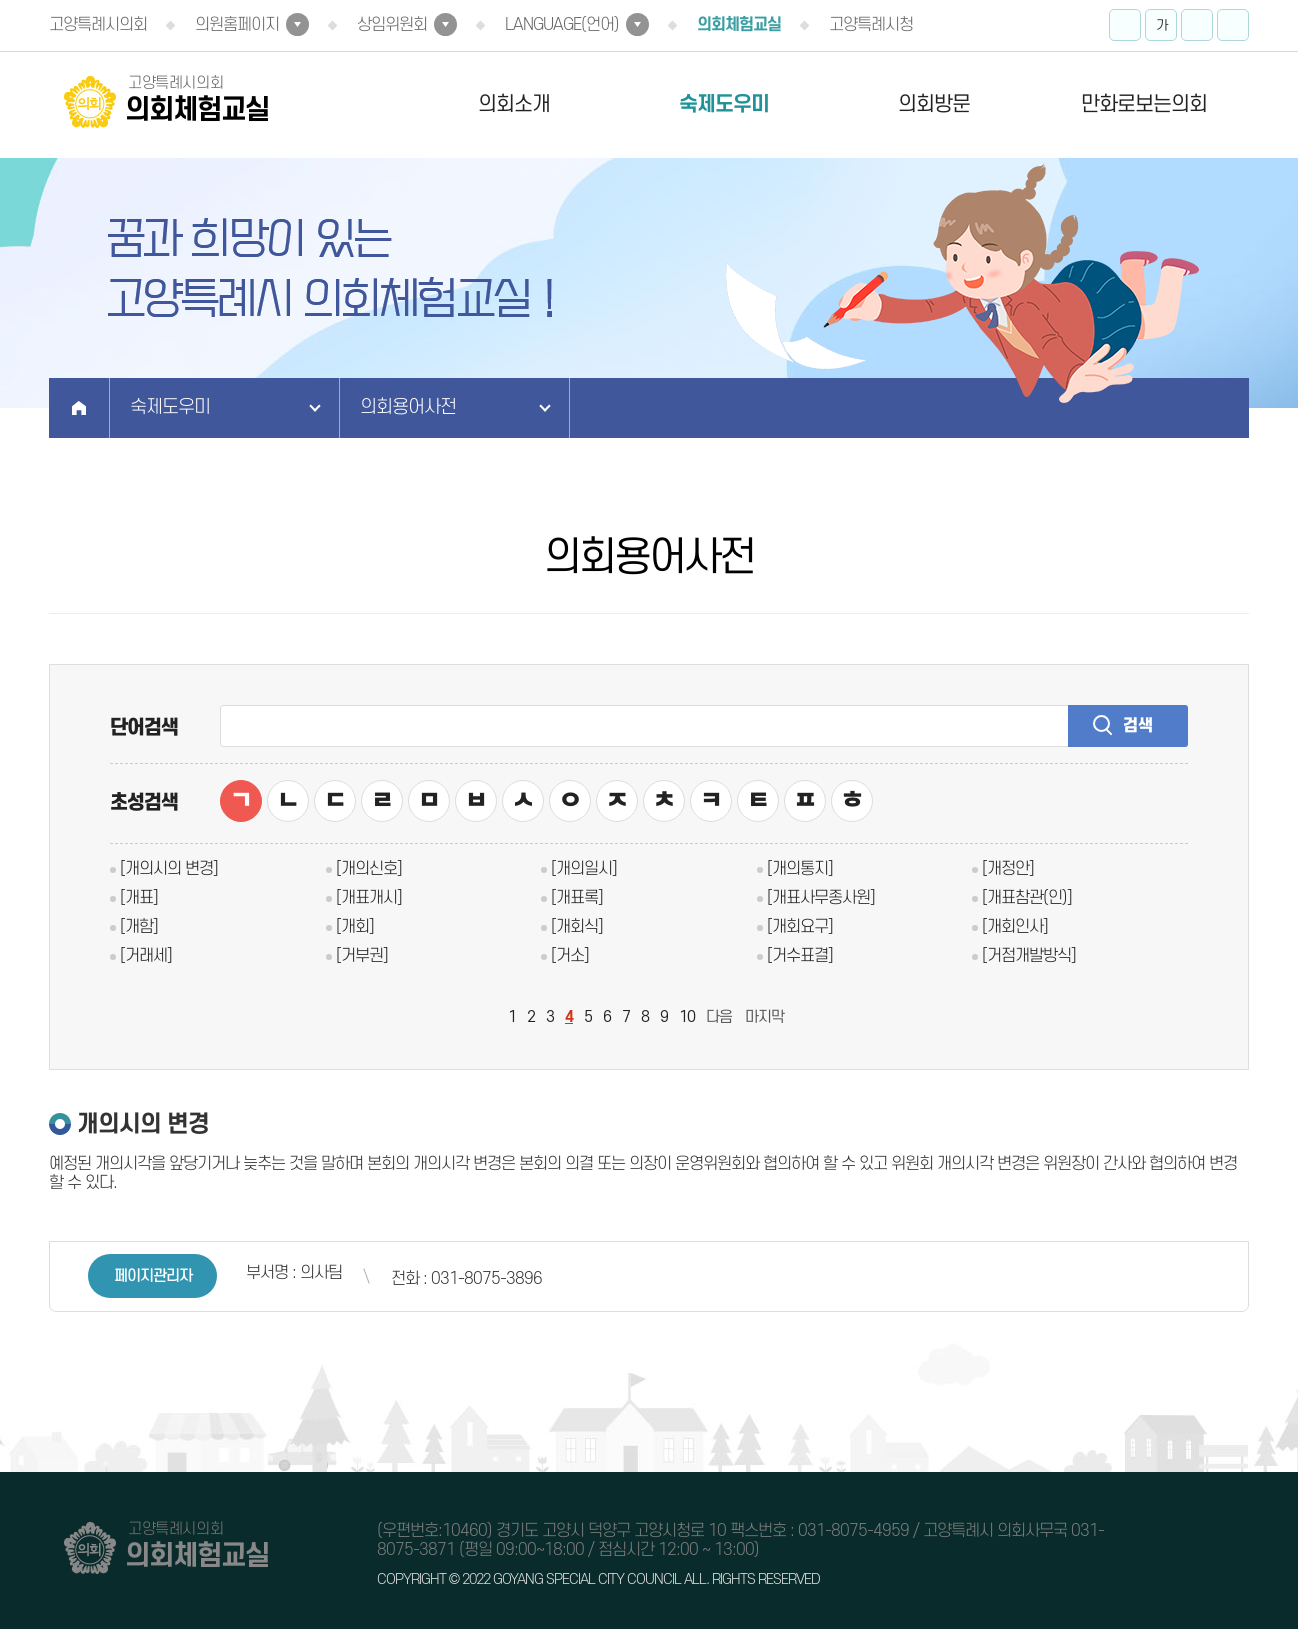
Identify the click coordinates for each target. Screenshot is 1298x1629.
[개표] (139, 898)
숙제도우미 (724, 104)
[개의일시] (584, 869)
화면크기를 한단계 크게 (1125, 25)
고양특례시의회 (98, 25)
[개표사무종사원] (821, 898)
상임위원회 (392, 25)
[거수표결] (800, 956)
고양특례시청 (871, 25)
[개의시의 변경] (169, 869)
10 (687, 1017)
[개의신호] (369, 869)
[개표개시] (369, 898)
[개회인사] (1015, 927)
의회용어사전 (408, 407)
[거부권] (362, 956)
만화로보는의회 (1144, 104)
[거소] (570, 956)
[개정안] (1008, 869)
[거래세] (146, 956)
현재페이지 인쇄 (1233, 25)
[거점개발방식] (1029, 956)
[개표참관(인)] (1027, 898)
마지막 (764, 1017)
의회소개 (514, 104)
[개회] (355, 927)
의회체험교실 (739, 25)
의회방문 (934, 104)
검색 (1138, 726)
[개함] (139, 927)
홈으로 (79, 408)
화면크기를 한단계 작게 (1197, 25)
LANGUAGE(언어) (562, 25)
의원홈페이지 (237, 25)
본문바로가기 (0, 0)
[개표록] (577, 898)
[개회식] (577, 927)
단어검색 (144, 728)
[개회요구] (800, 927)
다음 (719, 1017)
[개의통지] (800, 869)
